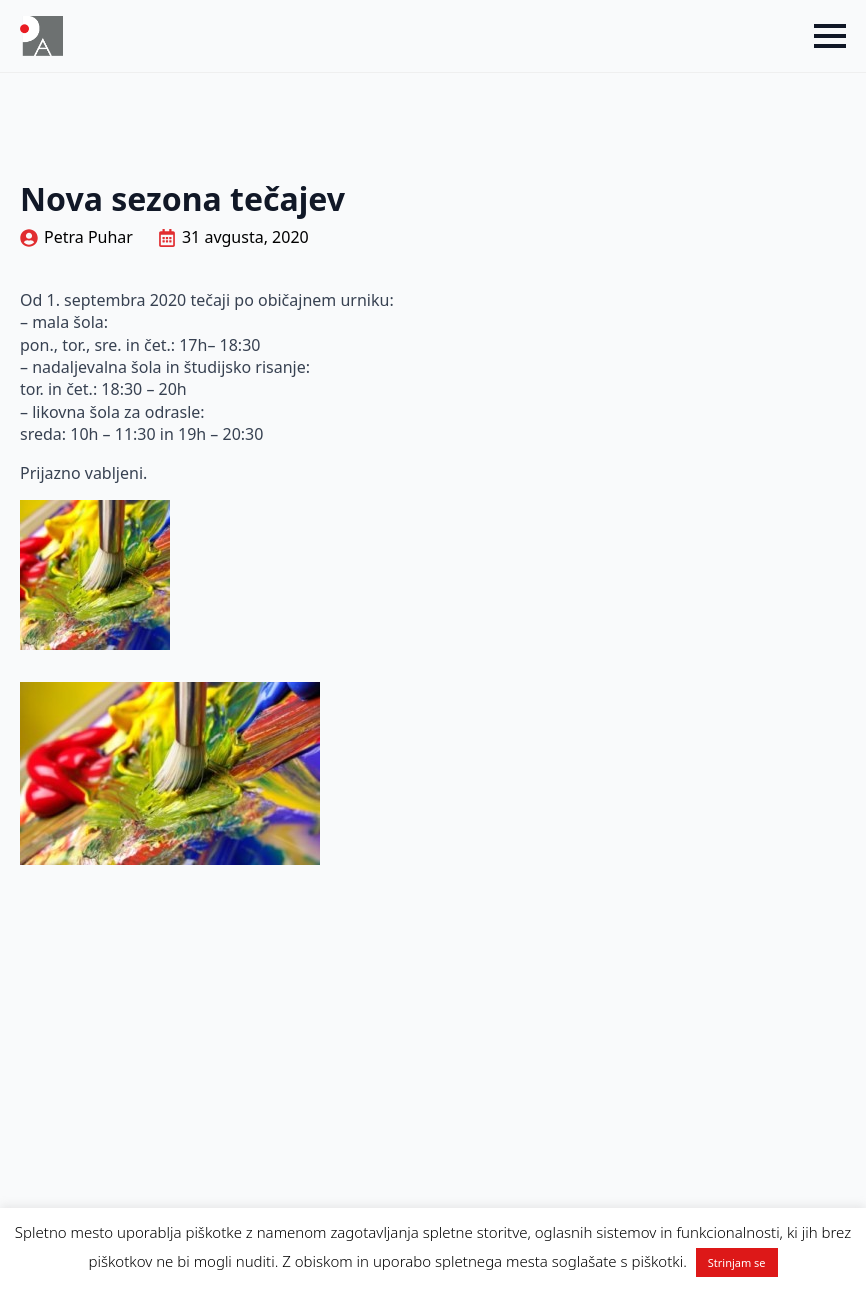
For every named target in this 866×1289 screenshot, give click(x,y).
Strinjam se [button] (737, 1262)
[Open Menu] (830, 36)
